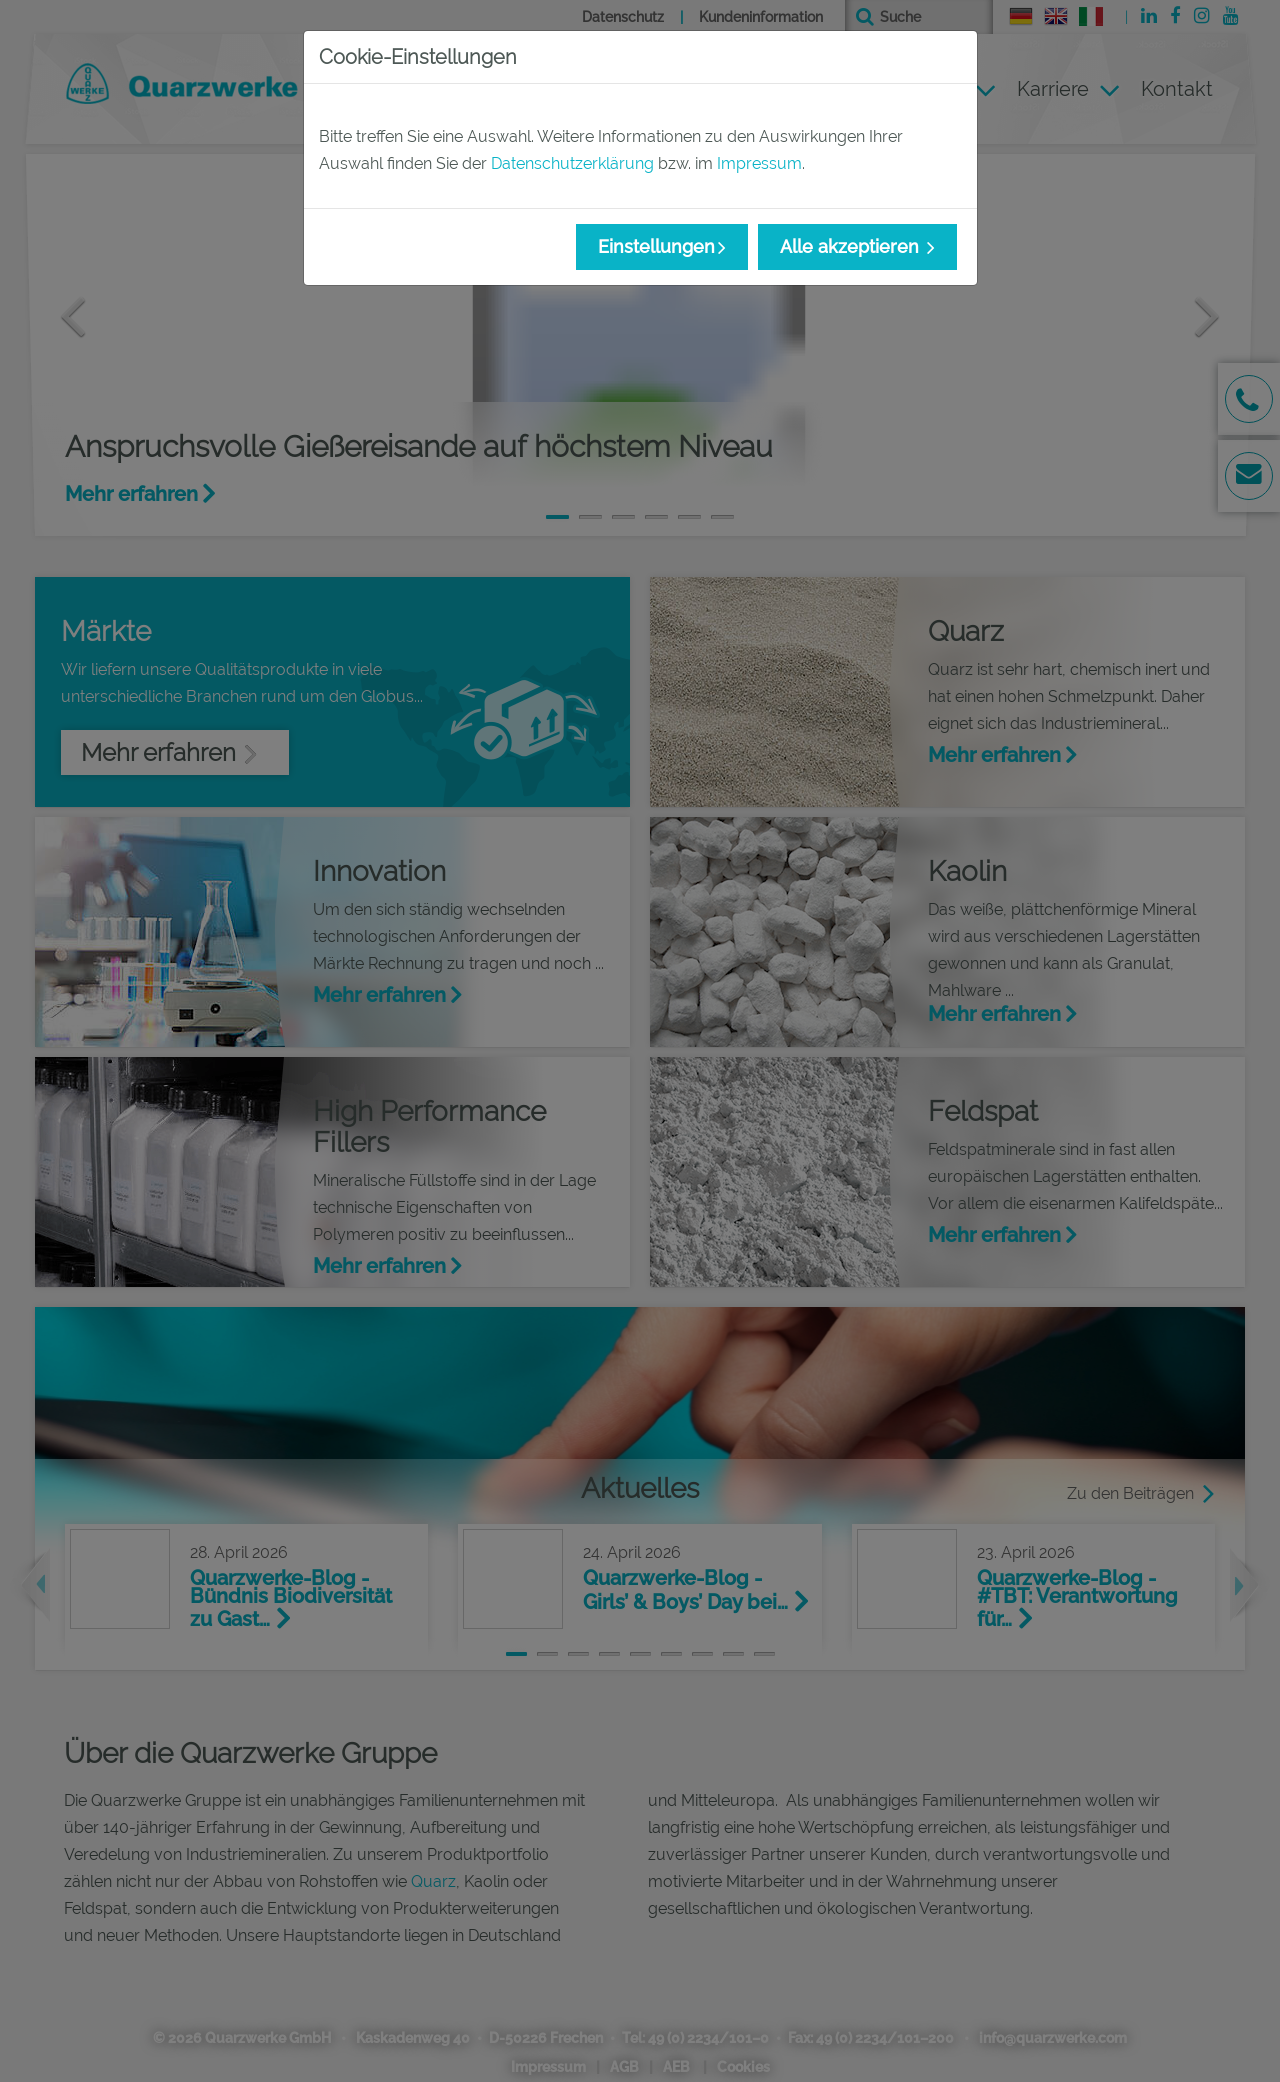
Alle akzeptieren (852, 246)
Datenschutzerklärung (572, 163)
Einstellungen (656, 246)
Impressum (759, 163)
